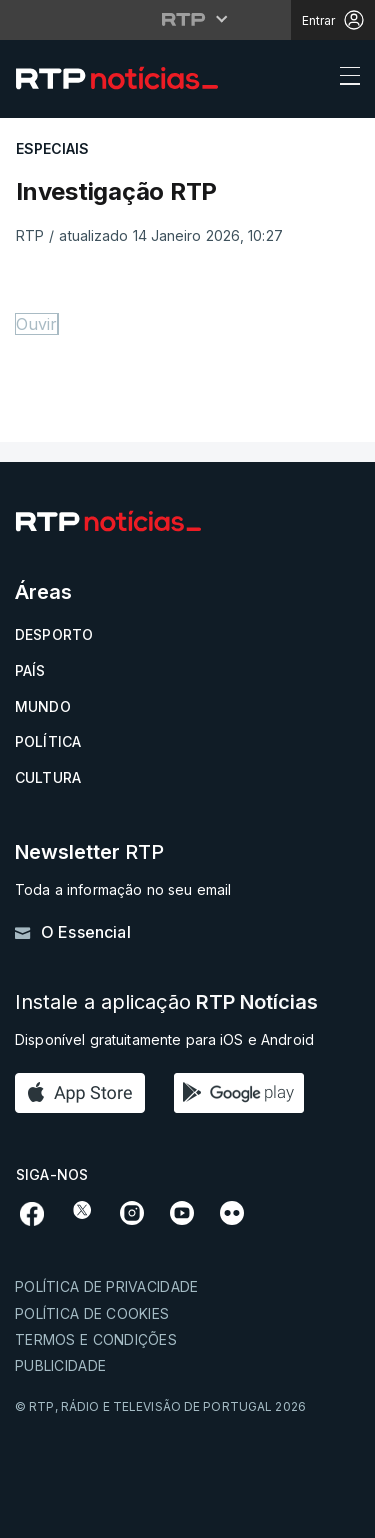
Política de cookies (92, 1313)
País (30, 670)
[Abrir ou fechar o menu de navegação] (344, 79)
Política (48, 741)
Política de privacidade (106, 1286)
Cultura (48, 777)
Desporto (54, 634)
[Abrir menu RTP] (187, 19)
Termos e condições (96, 1339)
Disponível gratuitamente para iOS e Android (164, 1039)
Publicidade (60, 1365)
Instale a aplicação (166, 1002)
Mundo (43, 706)
